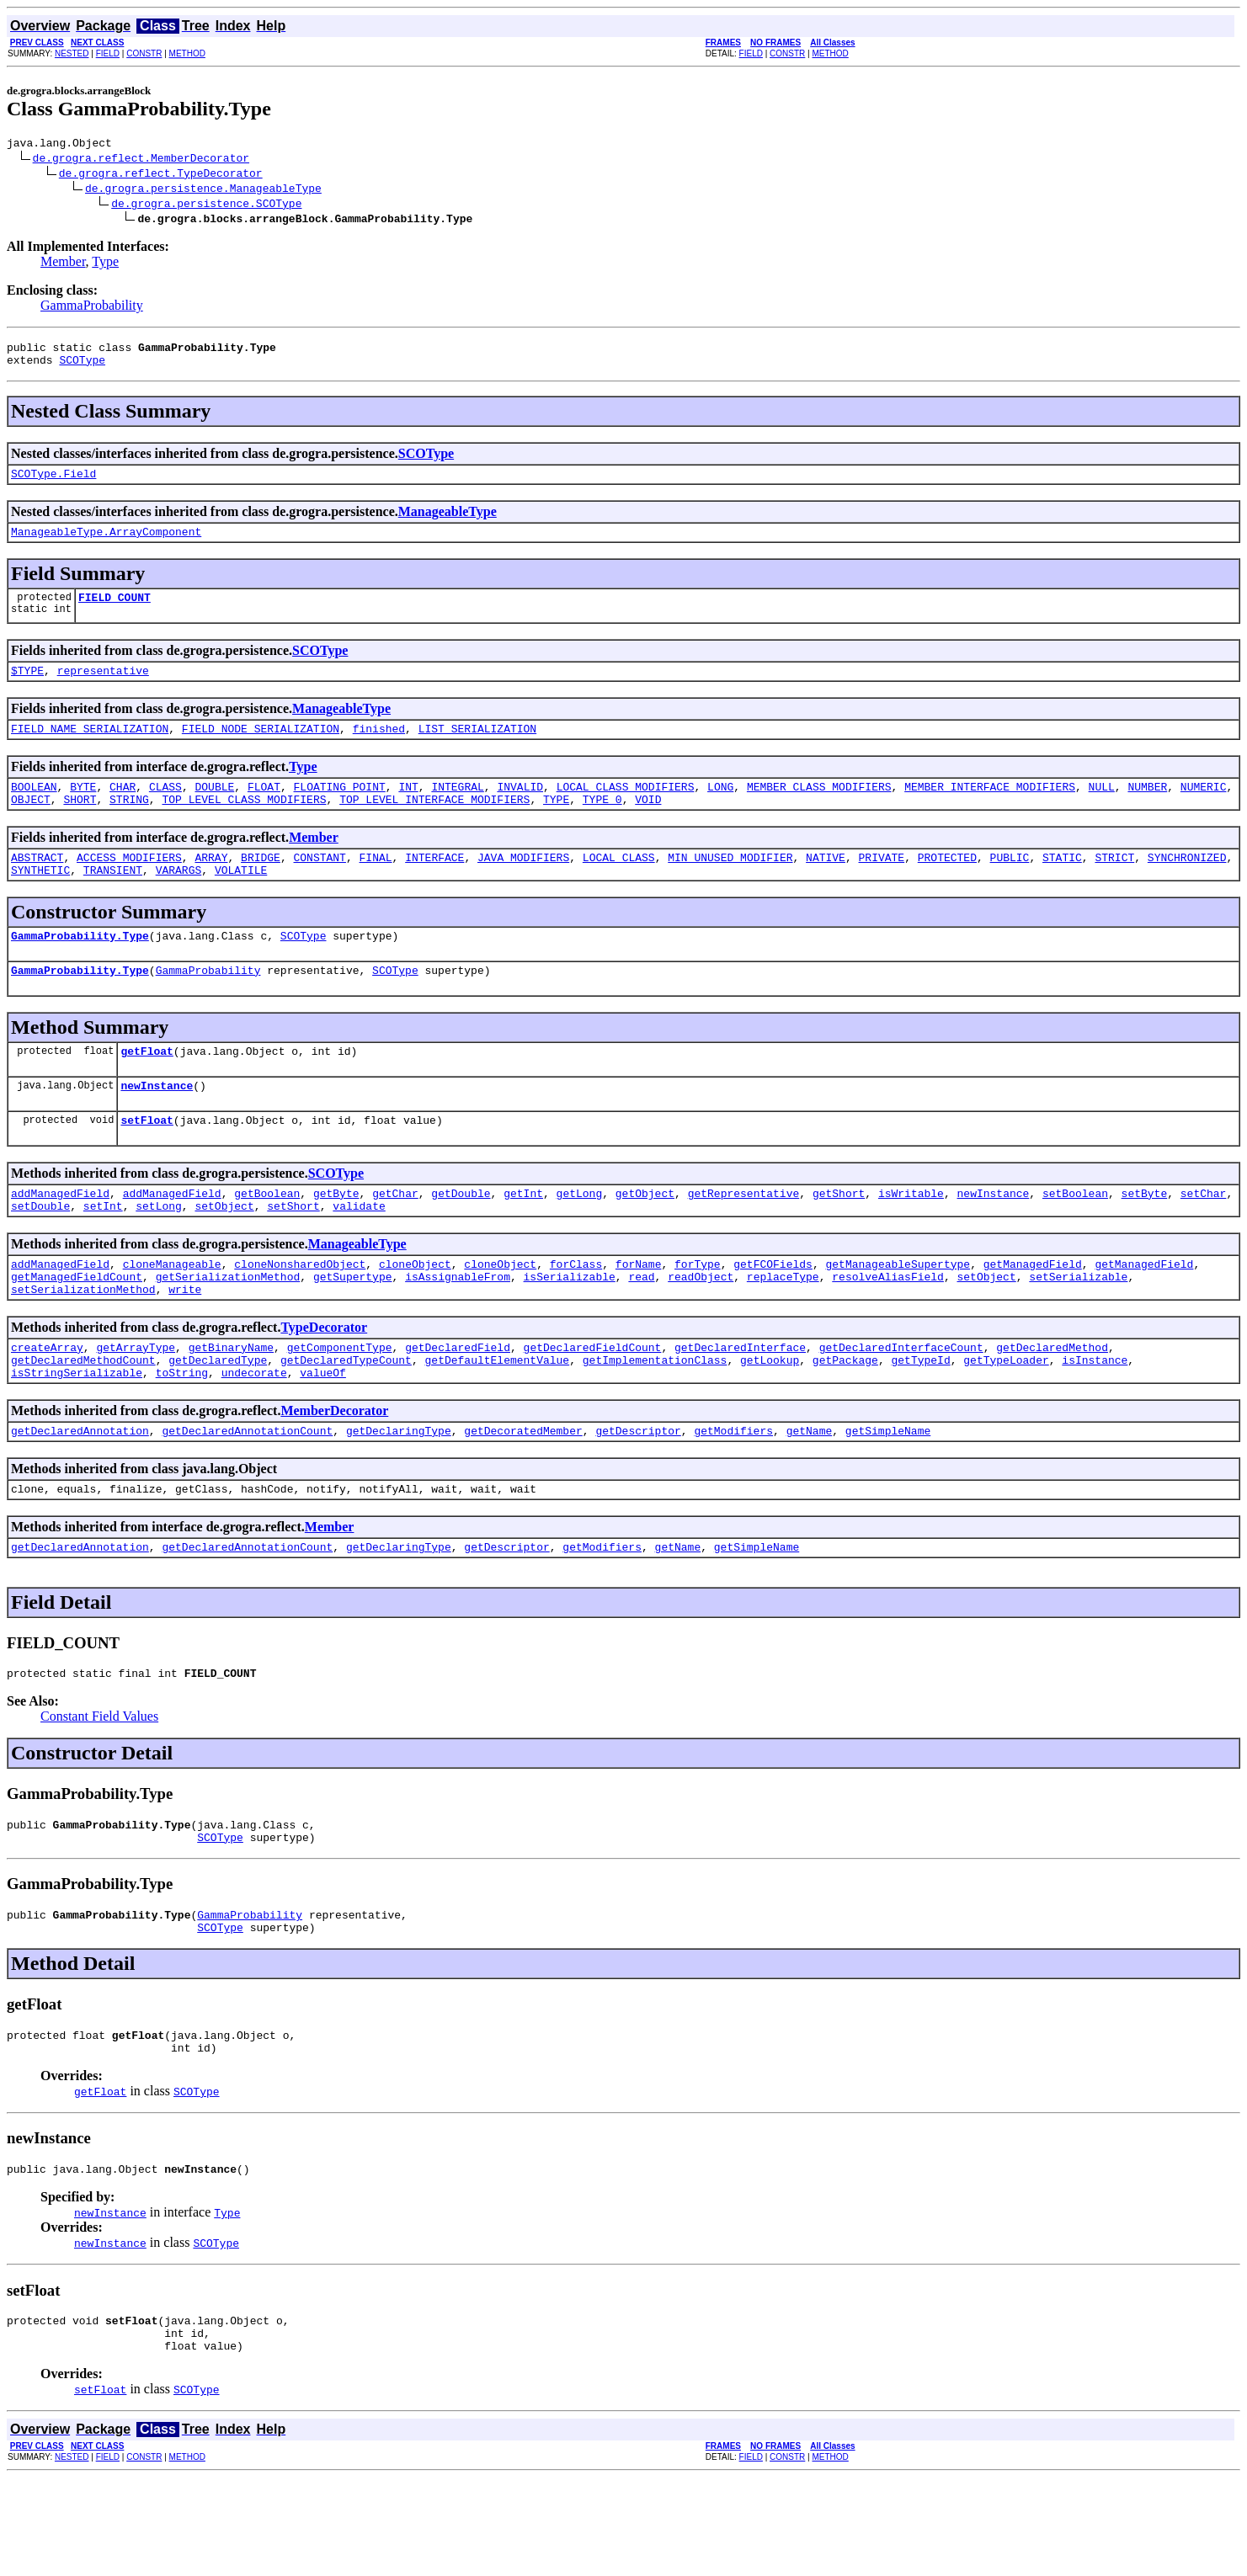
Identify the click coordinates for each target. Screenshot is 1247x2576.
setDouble (40, 1253)
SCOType (82, 367)
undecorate (254, 1435)
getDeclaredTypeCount (346, 1420)
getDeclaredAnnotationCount (247, 1496)
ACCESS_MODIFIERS (129, 884)
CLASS (165, 809)
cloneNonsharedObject (299, 1314)
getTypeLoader (1005, 1420)
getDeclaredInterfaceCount (901, 1405)
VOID (648, 824)
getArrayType (135, 1405)
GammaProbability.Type (80, 968)
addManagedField (60, 1238)
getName (809, 1496)
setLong (159, 1253)
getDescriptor (637, 1496)
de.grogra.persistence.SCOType (206, 205)
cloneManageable (172, 1314)
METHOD (187, 53)
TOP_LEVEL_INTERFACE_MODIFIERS (434, 824)
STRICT (1114, 884)
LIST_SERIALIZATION (477, 748)
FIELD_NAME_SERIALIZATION (89, 748)
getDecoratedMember (523, 1496)
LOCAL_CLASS (619, 884)
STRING (129, 824)
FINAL (376, 884)
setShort (293, 1253)
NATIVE (825, 884)
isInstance (1094, 1420)
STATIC (1062, 884)
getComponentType (339, 1405)
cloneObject (415, 1314)
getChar (395, 1238)
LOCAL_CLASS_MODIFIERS (626, 809)
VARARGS (179, 899)
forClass (576, 1314)
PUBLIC (1009, 884)
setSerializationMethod (83, 1344)
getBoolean (267, 1238)
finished (379, 748)
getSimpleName (887, 1496)
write (184, 1344)
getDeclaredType (217, 1420)
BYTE (83, 809)
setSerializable (1078, 1329)
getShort (839, 1238)
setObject (224, 1253)
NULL (1101, 809)
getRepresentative (744, 1238)
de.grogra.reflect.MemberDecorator (141, 160)
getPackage (845, 1420)
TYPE (556, 824)
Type (105, 264)
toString (182, 1435)
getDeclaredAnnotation (80, 1496)
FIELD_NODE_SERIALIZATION (260, 748)
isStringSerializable (76, 1435)
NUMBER (1147, 809)
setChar (1203, 1238)
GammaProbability (91, 308)
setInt (103, 1253)
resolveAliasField (888, 1329)
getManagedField (1032, 1314)
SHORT (79, 824)
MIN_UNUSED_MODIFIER (730, 884)
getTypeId (920, 1420)
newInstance (156, 1125)
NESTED (72, 53)
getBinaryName (231, 1405)
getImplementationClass (655, 1420)
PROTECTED (947, 884)
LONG (720, 809)
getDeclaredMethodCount (83, 1420)
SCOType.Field (53, 483)
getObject (645, 1238)
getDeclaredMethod (1052, 1405)
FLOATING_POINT (340, 809)
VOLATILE (241, 899)
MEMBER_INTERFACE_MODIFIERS (989, 809)
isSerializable (569, 1329)
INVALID (520, 809)
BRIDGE (260, 884)
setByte (1144, 1238)
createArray (47, 1405)
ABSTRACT (37, 884)
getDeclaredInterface (740, 1405)
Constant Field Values (99, 1789)
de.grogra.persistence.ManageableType (203, 190)
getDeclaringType (398, 1496)
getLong (580, 1238)
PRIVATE (881, 884)
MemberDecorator (334, 1473)
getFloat (146, 1088)
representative (103, 687)
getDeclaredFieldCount (593, 1405)
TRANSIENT (112, 899)
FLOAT (264, 809)
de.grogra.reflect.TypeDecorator (161, 175)
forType (697, 1314)
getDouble (460, 1238)
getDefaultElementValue (496, 1420)
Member (63, 264)
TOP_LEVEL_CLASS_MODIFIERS (244, 824)
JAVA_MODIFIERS (523, 884)
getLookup (769, 1420)
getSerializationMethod (228, 1329)
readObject (700, 1329)
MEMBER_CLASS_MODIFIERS (819, 809)
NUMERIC (1203, 809)
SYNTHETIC (40, 899)
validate (359, 1253)
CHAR (122, 809)
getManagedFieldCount (76, 1329)
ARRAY (211, 884)
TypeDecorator (323, 1383)
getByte (336, 1238)
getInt (523, 1238)
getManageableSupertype (897, 1314)
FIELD (108, 53)
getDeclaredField (457, 1405)
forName (639, 1314)
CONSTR (144, 53)
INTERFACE (434, 884)
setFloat (146, 1162)
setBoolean (1075, 1238)
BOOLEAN (34, 809)
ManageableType (447, 521)
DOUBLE (214, 809)
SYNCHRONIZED (1187, 884)
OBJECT (31, 824)
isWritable (911, 1238)
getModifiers (733, 1496)
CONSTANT (319, 884)
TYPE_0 (602, 824)
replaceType (783, 1329)
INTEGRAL (457, 809)
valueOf (323, 1435)
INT (408, 809)
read (641, 1329)
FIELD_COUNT (114, 612)
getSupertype (352, 1329)
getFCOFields (773, 1314)
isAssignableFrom (457, 1329)
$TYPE (27, 687)
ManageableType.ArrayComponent (106, 543)
